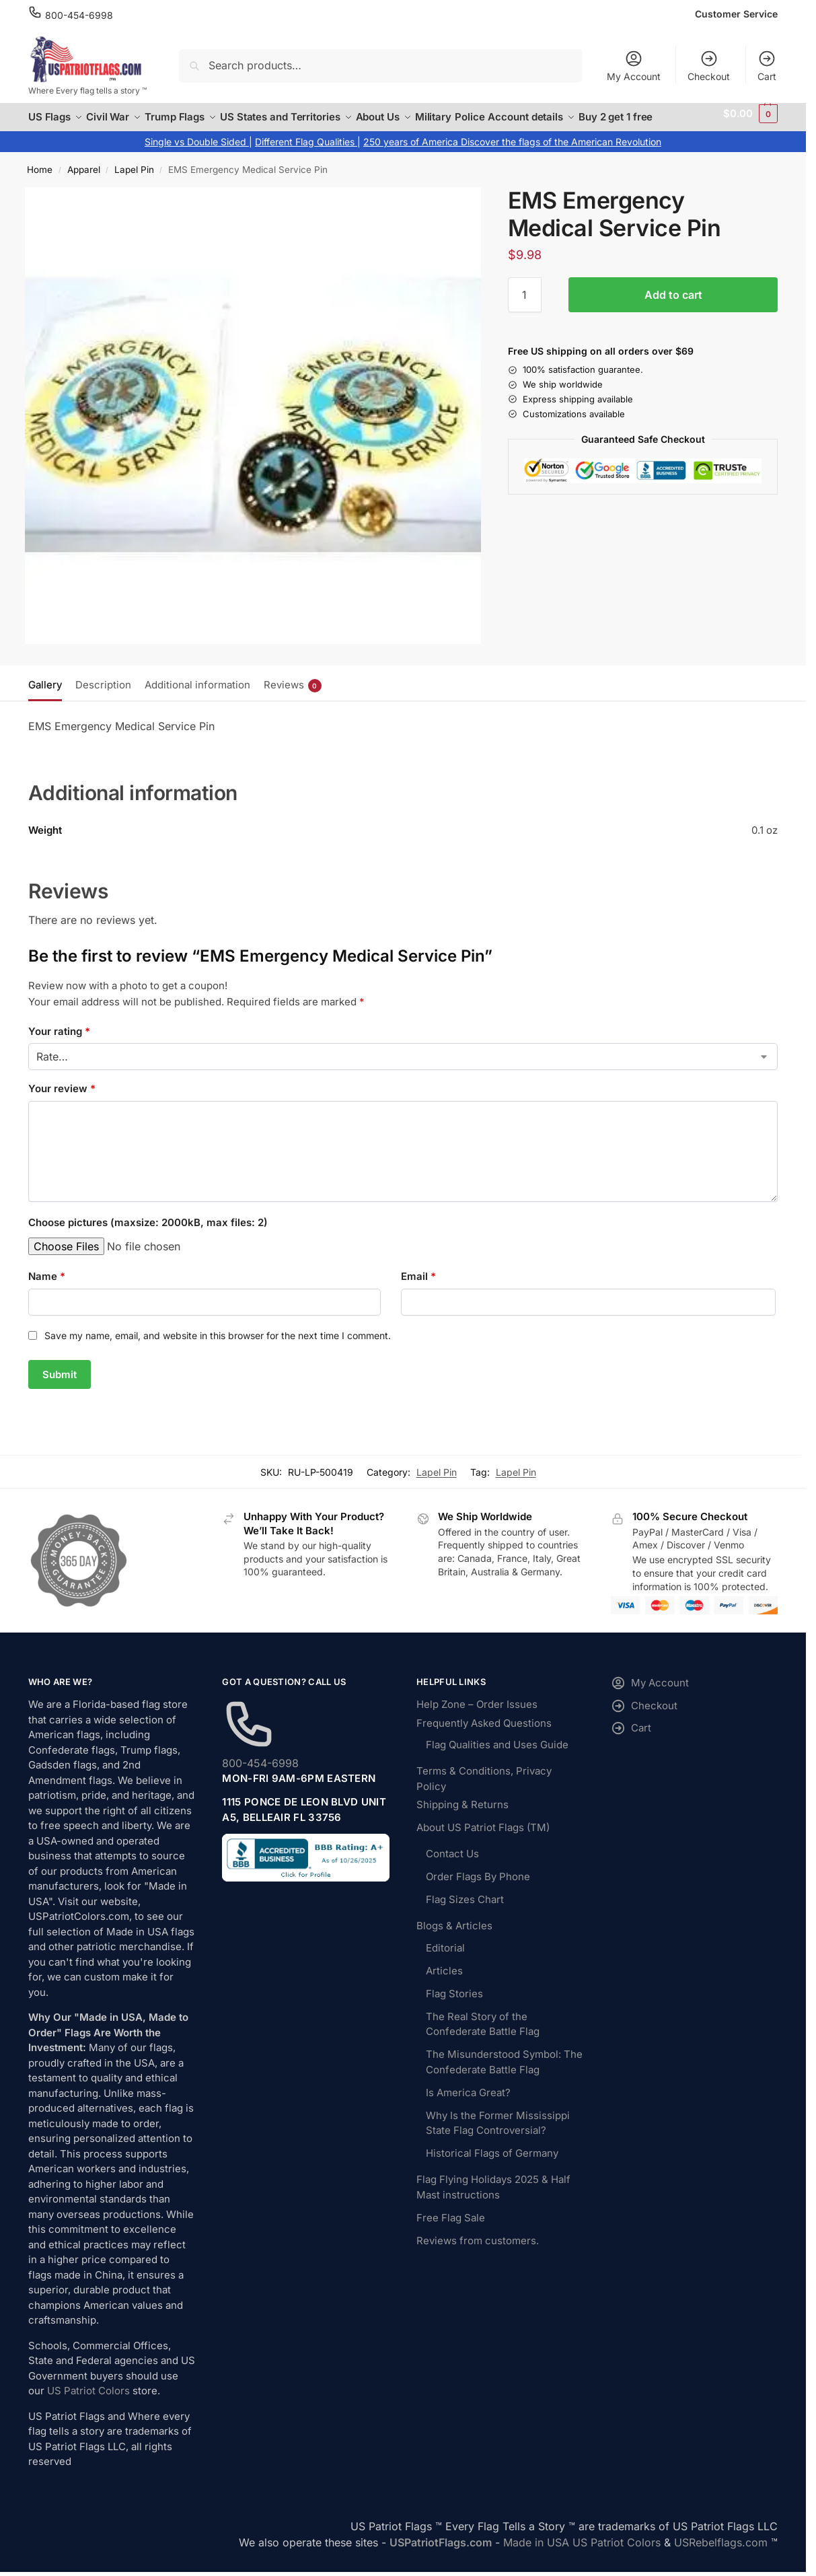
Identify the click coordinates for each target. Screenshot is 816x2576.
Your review (62, 1101)
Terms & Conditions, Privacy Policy (484, 1791)
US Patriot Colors (88, 2403)
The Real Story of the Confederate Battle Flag (483, 2037)
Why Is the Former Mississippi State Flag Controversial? (498, 2136)
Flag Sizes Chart (465, 1912)
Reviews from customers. (477, 2253)
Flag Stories (454, 2006)
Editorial (445, 1960)
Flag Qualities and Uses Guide (497, 1757)
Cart (766, 65)
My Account (634, 65)
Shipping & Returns (462, 1817)
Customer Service (736, 14)
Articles (444, 1983)
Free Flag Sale (450, 2230)
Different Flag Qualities (306, 154)
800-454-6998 (79, 15)
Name (46, 1289)
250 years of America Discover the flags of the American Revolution (512, 154)
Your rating (59, 1043)
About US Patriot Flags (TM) (483, 1840)
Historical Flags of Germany (492, 2165)
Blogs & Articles (454, 1938)
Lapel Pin (134, 182)
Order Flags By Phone (478, 1889)
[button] (751, 124)
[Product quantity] (525, 307)
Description (103, 696)
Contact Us (452, 1866)
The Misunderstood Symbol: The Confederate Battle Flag (504, 2075)
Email (418, 1289)
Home (39, 182)
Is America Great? (468, 2105)
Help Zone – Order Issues (476, 1717)
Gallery (45, 696)
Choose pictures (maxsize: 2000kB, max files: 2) (148, 1235)
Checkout (709, 65)
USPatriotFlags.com (441, 2555)
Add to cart (673, 307)
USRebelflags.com (721, 2555)
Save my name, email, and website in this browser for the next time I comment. (217, 1348)
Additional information (197, 696)
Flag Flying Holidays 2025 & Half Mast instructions (493, 2200)
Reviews (293, 697)
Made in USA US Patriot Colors (582, 2555)
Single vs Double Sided (197, 154)
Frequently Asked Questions (484, 1735)
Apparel (83, 182)
